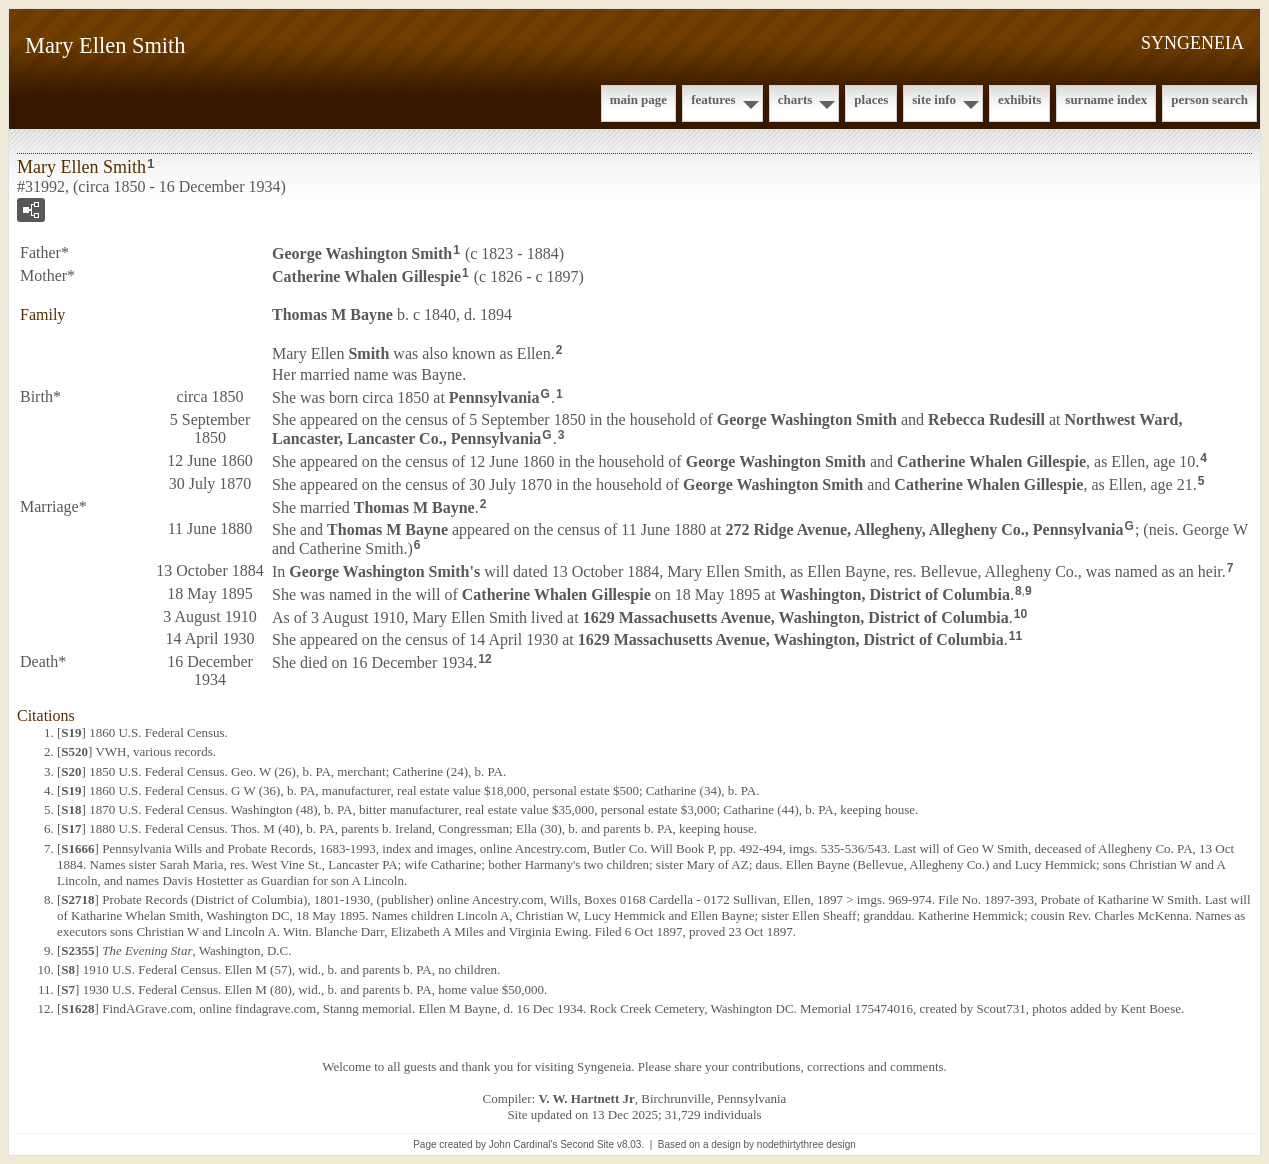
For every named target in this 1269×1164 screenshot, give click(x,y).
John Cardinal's (523, 1144)
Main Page (638, 99)
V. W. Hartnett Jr (587, 1098)
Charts (795, 99)
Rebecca (986, 419)
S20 (71, 771)
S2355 (77, 950)
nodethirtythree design (806, 1144)
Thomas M (332, 314)
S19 (71, 732)
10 (1020, 614)
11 (1015, 636)
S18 (71, 809)
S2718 (77, 899)
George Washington (362, 253)
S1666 (77, 848)
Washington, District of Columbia (895, 594)
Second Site (587, 1144)
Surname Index (1106, 99)
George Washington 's (384, 571)
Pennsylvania (494, 397)
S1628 (77, 1008)
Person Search (1209, 99)
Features (713, 99)
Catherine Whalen (366, 276)
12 (484, 659)
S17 (71, 828)
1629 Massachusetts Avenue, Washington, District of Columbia (796, 616)
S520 (74, 751)
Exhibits (1019, 99)
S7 (68, 989)
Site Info (934, 99)
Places (871, 99)
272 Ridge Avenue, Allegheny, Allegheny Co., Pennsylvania (925, 529)
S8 (68, 969)
